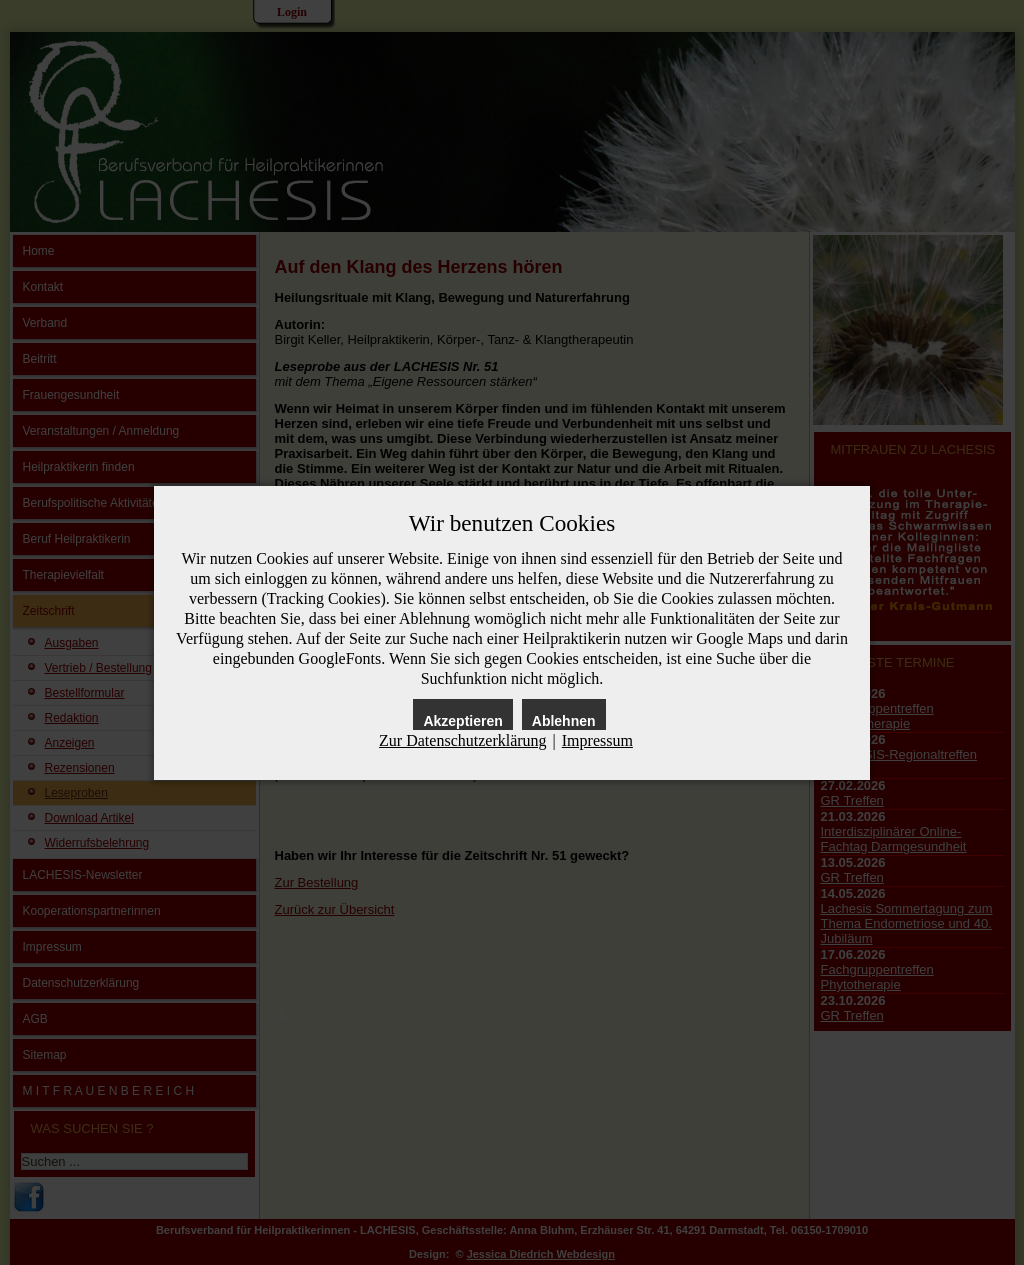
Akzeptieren (462, 721)
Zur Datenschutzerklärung (462, 740)
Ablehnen (564, 721)
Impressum (597, 740)
